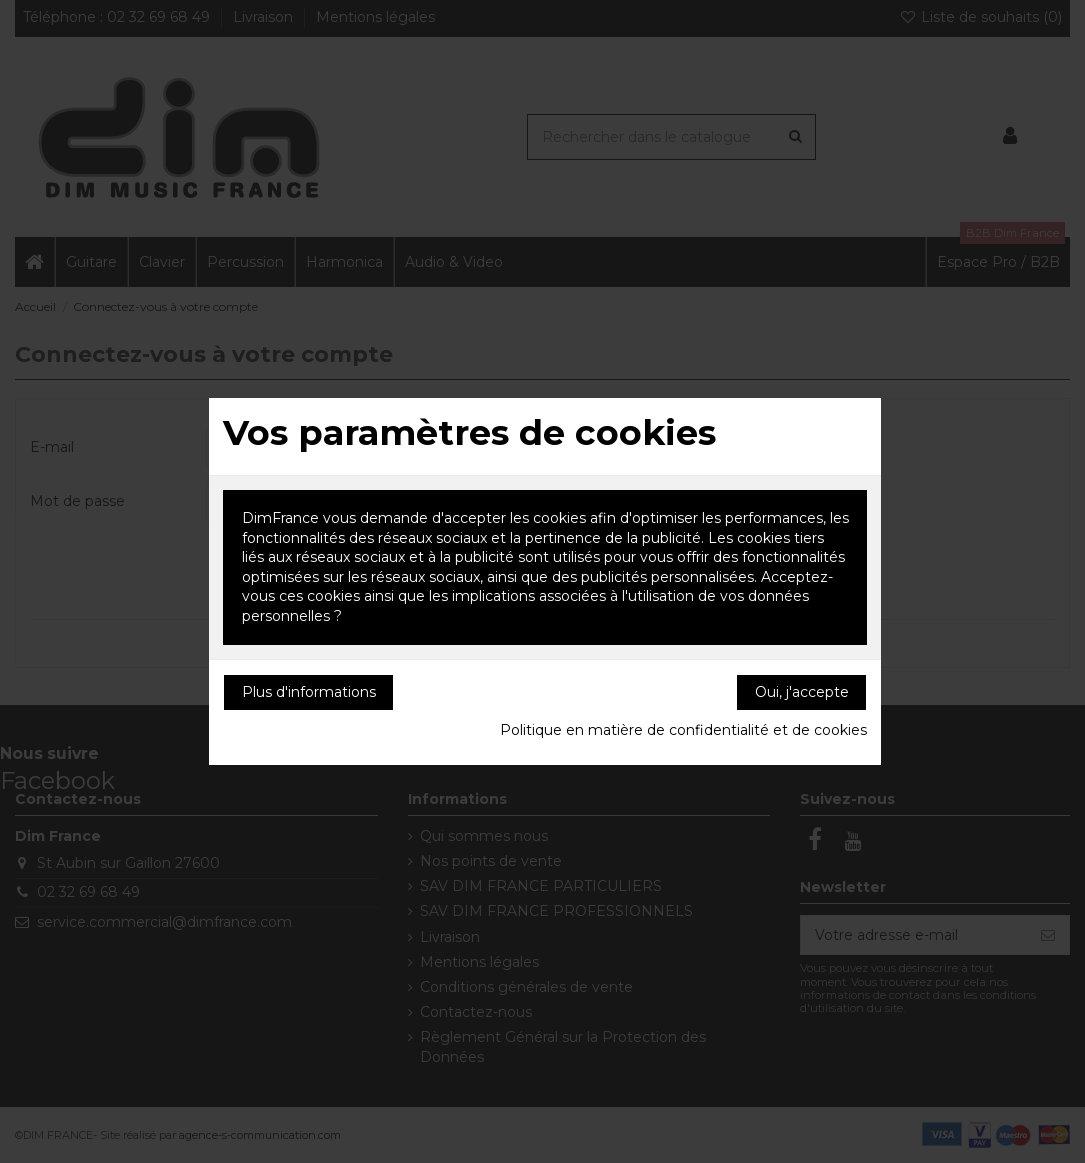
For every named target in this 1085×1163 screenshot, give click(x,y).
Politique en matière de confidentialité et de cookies (683, 730)
